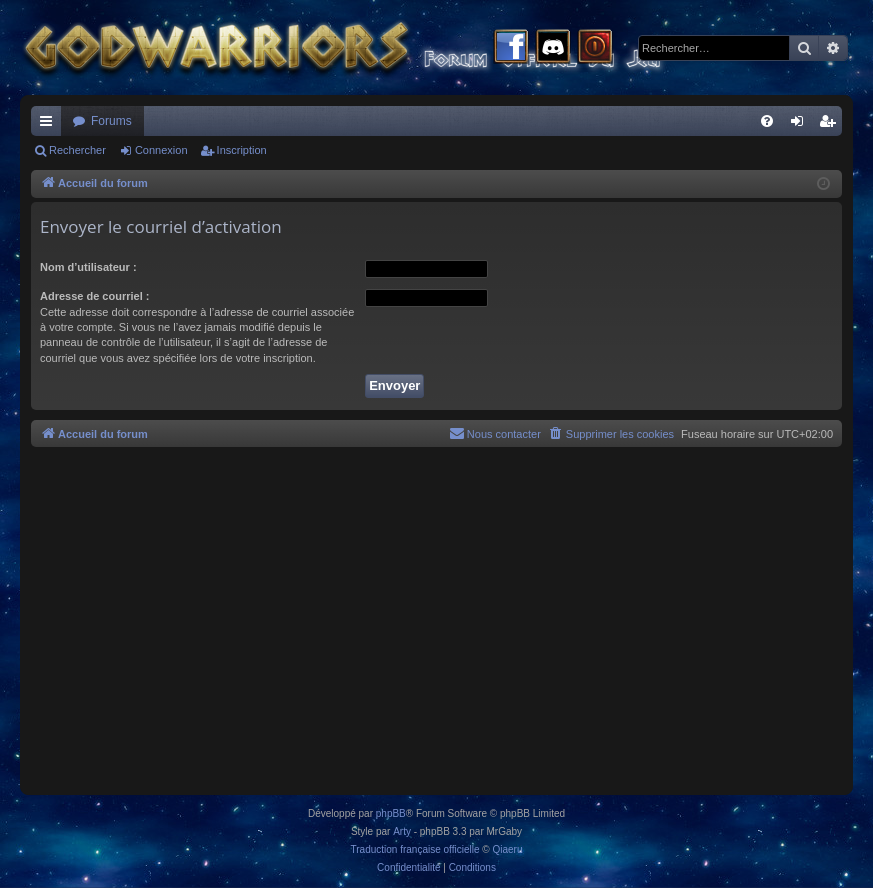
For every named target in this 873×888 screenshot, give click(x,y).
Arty (402, 831)
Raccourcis (50, 125)
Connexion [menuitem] (801, 125)
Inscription (242, 150)
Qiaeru (507, 849)
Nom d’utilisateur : (88, 267)
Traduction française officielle (415, 849)
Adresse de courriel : (94, 296)
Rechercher (77, 150)
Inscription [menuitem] (831, 125)
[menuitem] (767, 121)
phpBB (391, 813)
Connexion (161, 150)
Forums (111, 121)
